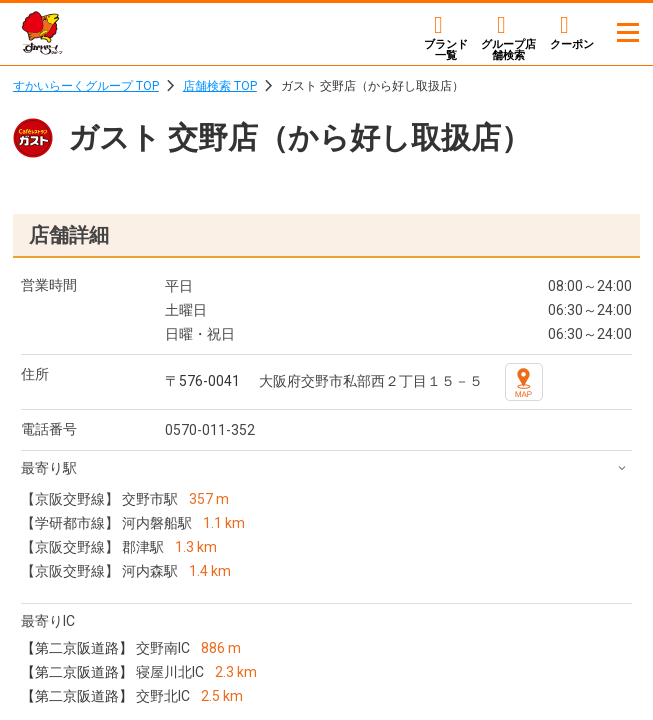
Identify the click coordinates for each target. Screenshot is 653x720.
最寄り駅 (49, 468)
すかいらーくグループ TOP (86, 86)
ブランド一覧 (446, 49)
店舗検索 (508, 49)
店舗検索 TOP (220, 86)
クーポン (572, 44)
